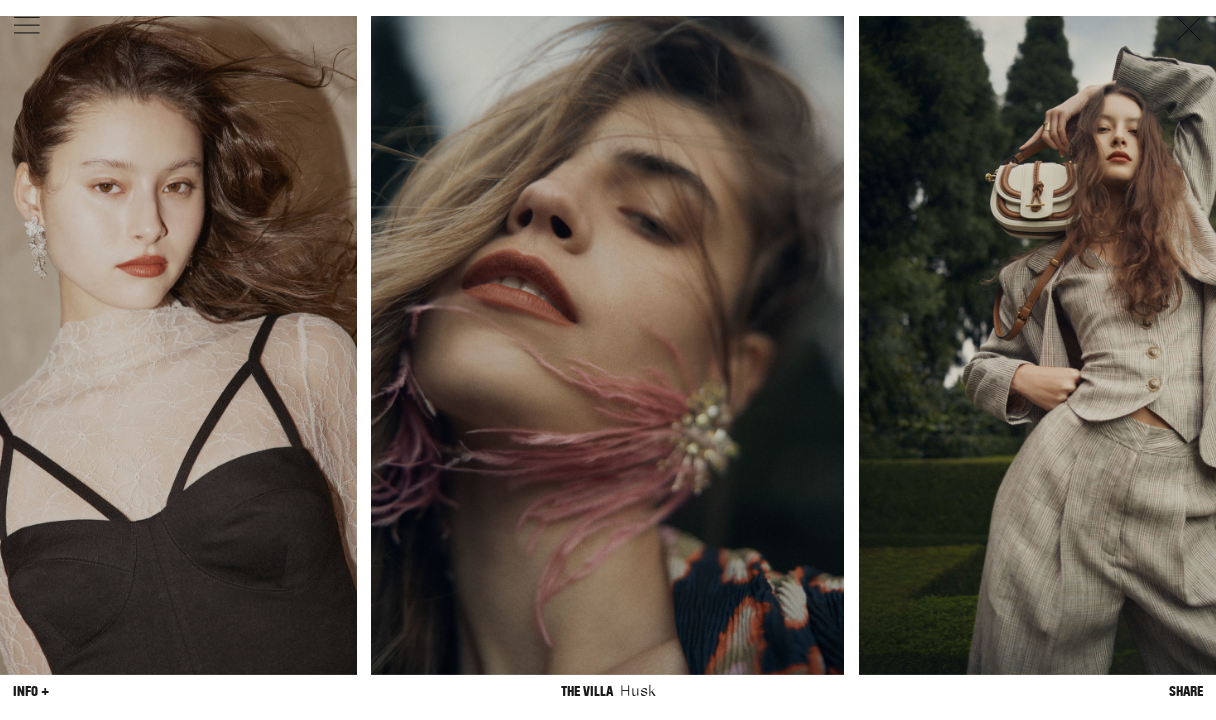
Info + (31, 691)
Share (1186, 691)
